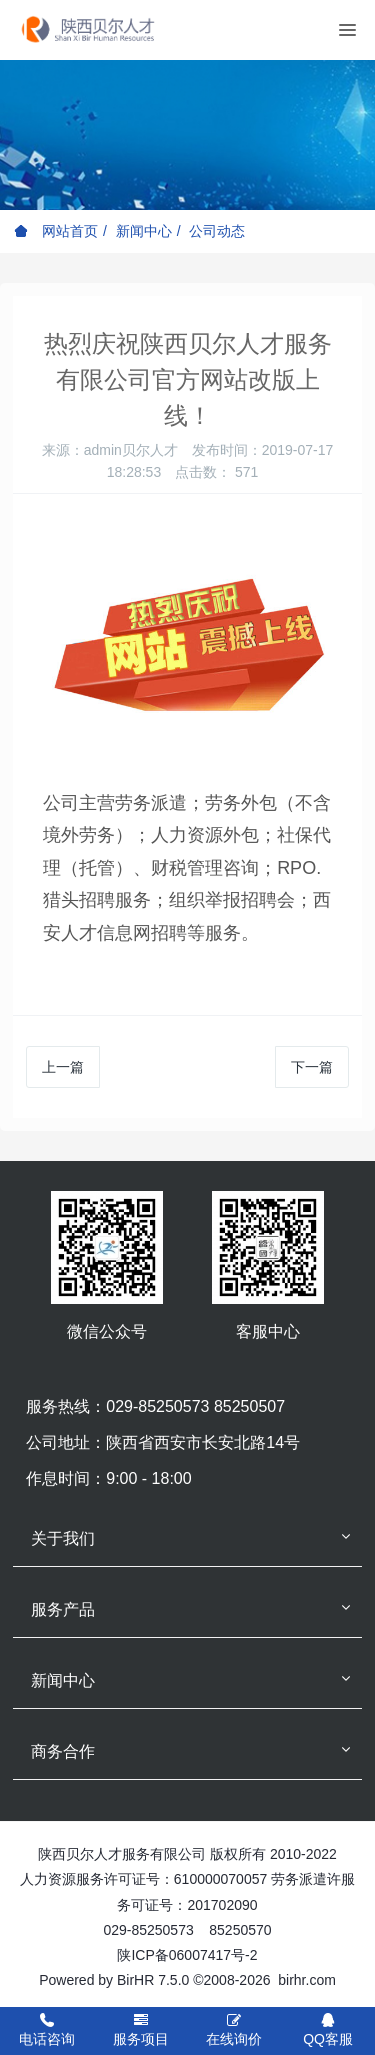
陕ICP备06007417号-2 (187, 1955)
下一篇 (312, 1067)
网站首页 (56, 231)
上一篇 (63, 1067)
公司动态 (217, 231)
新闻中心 (144, 231)
